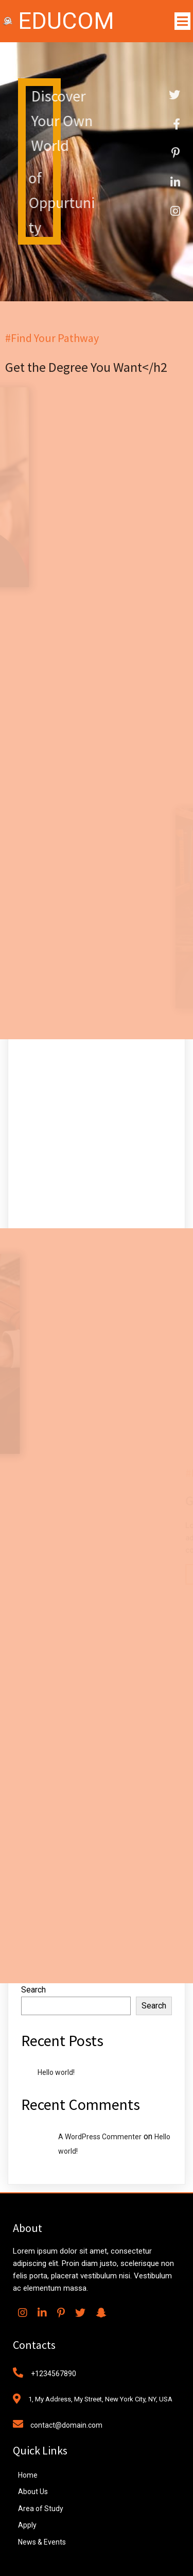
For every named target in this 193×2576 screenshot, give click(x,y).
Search (33, 1990)
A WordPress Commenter (100, 2137)
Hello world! (56, 2072)
